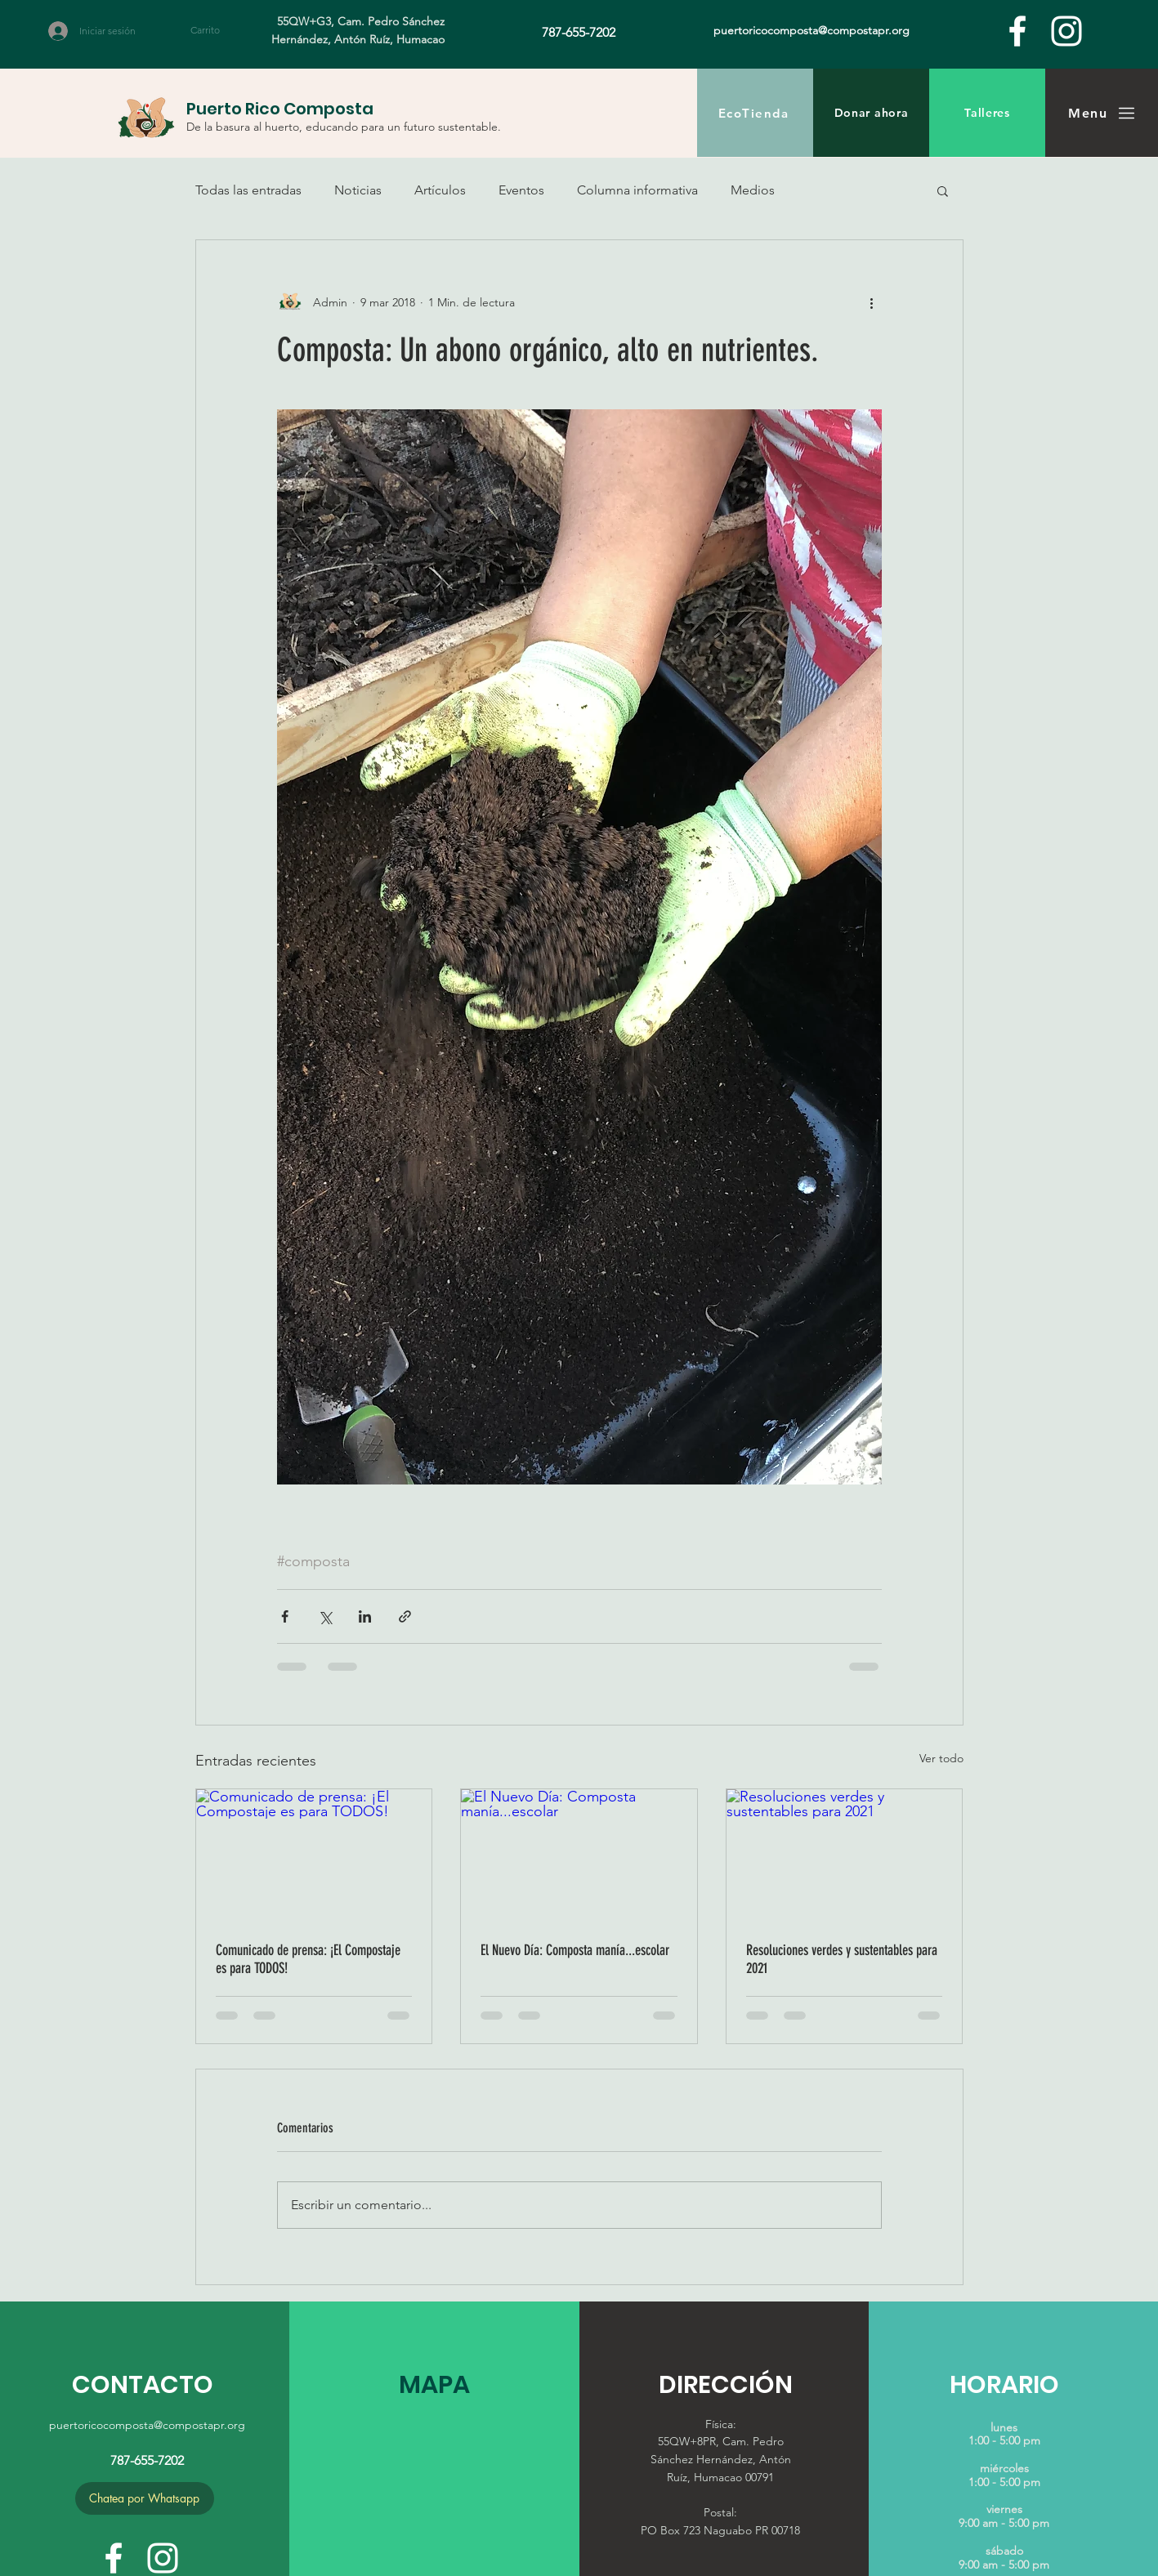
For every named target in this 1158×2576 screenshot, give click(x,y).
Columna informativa (637, 190)
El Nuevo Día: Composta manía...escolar (575, 1950)
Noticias (358, 190)
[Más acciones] (872, 302)
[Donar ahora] (871, 113)
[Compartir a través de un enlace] (405, 1616)
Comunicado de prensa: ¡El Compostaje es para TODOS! (308, 1959)
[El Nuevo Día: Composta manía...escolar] (579, 1855)
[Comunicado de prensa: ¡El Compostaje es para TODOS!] (314, 1855)
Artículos (440, 190)
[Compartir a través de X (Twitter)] (325, 1616)
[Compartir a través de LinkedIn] (365, 1616)
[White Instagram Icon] (1066, 31)
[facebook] (1017, 31)
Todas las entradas (248, 190)
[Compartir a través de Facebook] (285, 1616)
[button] (214, 30)
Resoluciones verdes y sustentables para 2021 (841, 1959)
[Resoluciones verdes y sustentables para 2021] (845, 1855)
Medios (753, 190)
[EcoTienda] (755, 113)
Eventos (521, 190)
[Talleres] (987, 113)
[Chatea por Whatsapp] (144, 2498)
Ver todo (941, 1758)
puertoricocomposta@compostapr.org (147, 2425)
